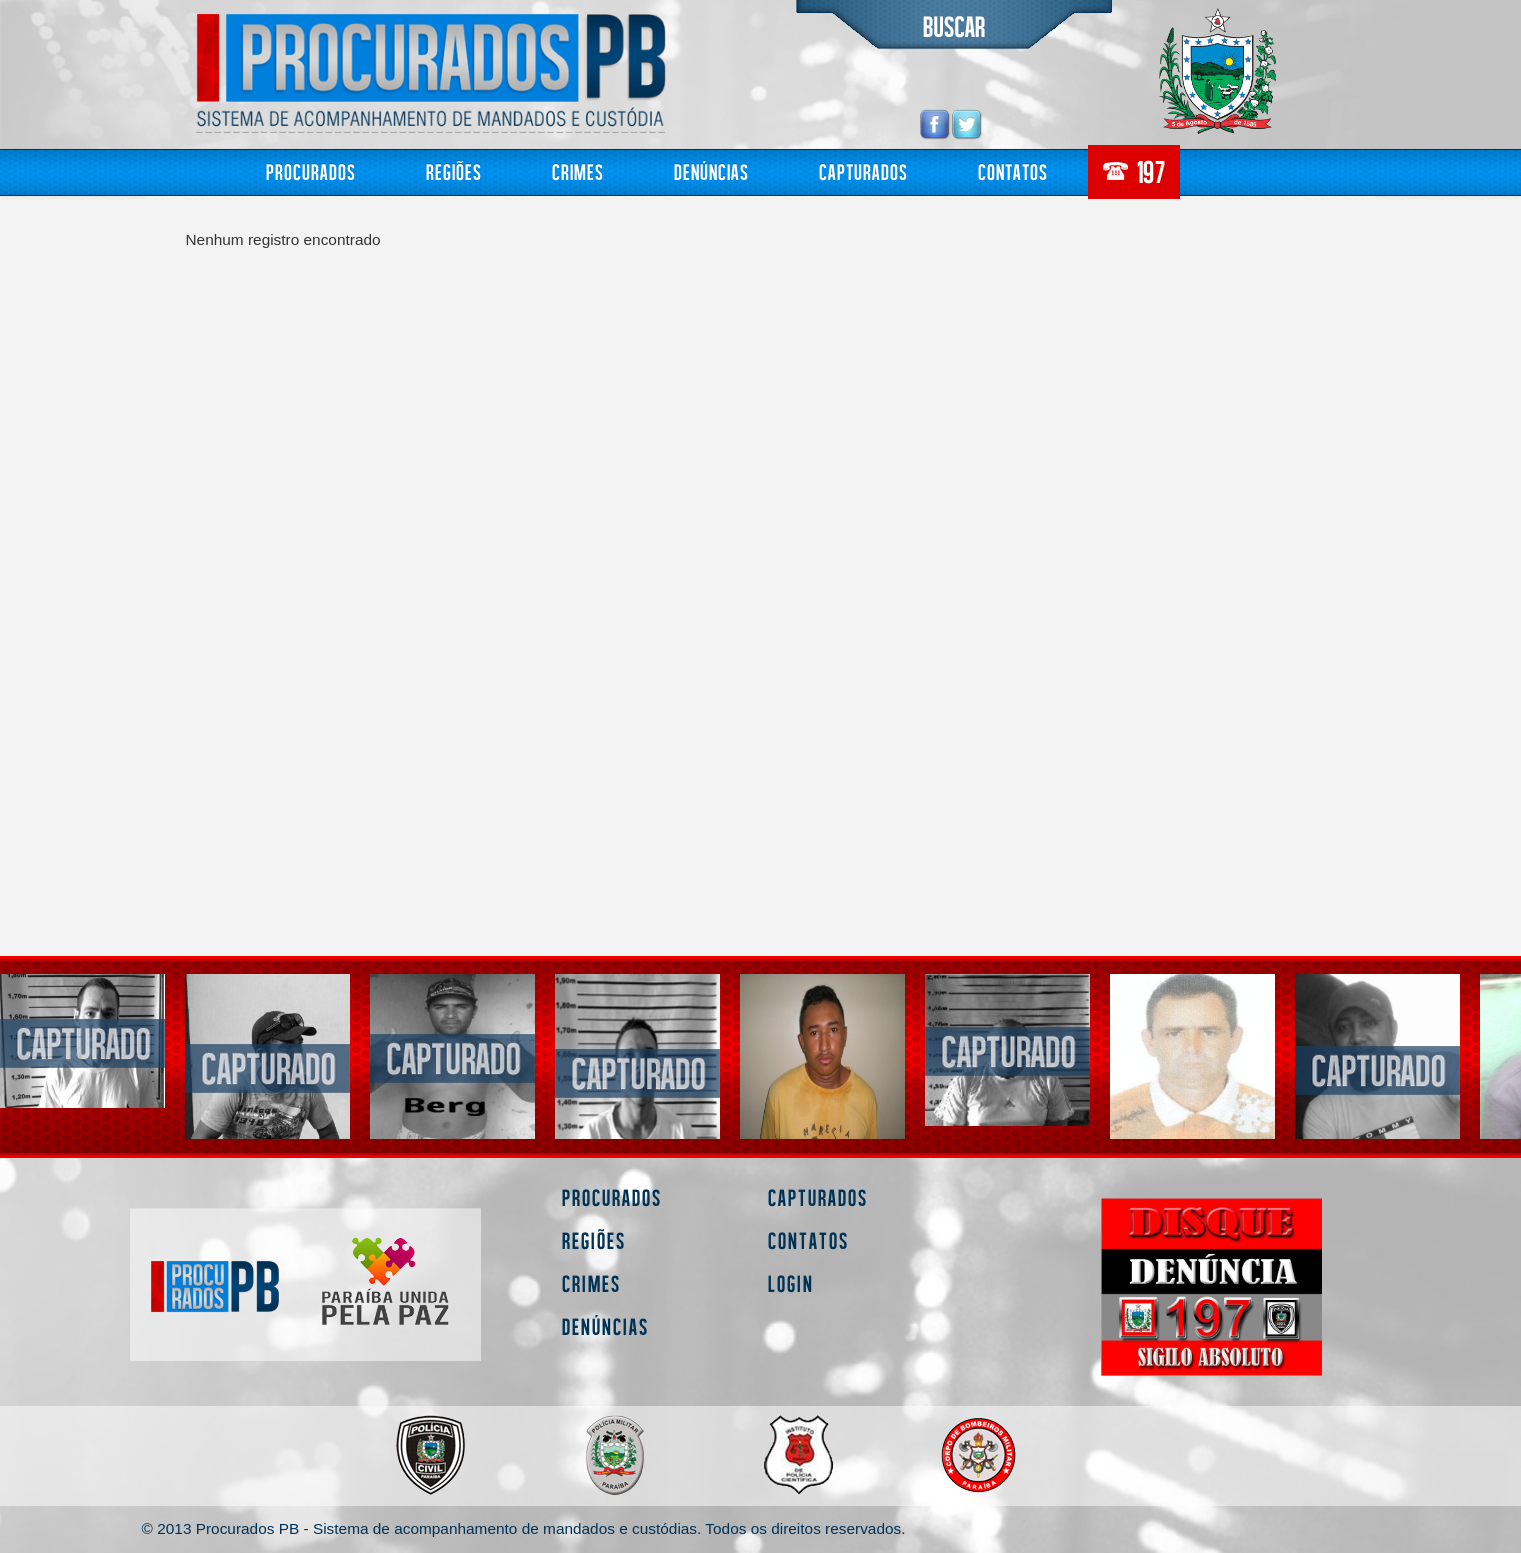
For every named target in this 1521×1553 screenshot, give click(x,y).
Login (791, 1283)
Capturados (863, 171)
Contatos (1013, 171)
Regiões (454, 171)
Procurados (311, 171)
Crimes (578, 171)
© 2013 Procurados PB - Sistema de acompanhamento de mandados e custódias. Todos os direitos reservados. (524, 1528)
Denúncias (711, 171)
